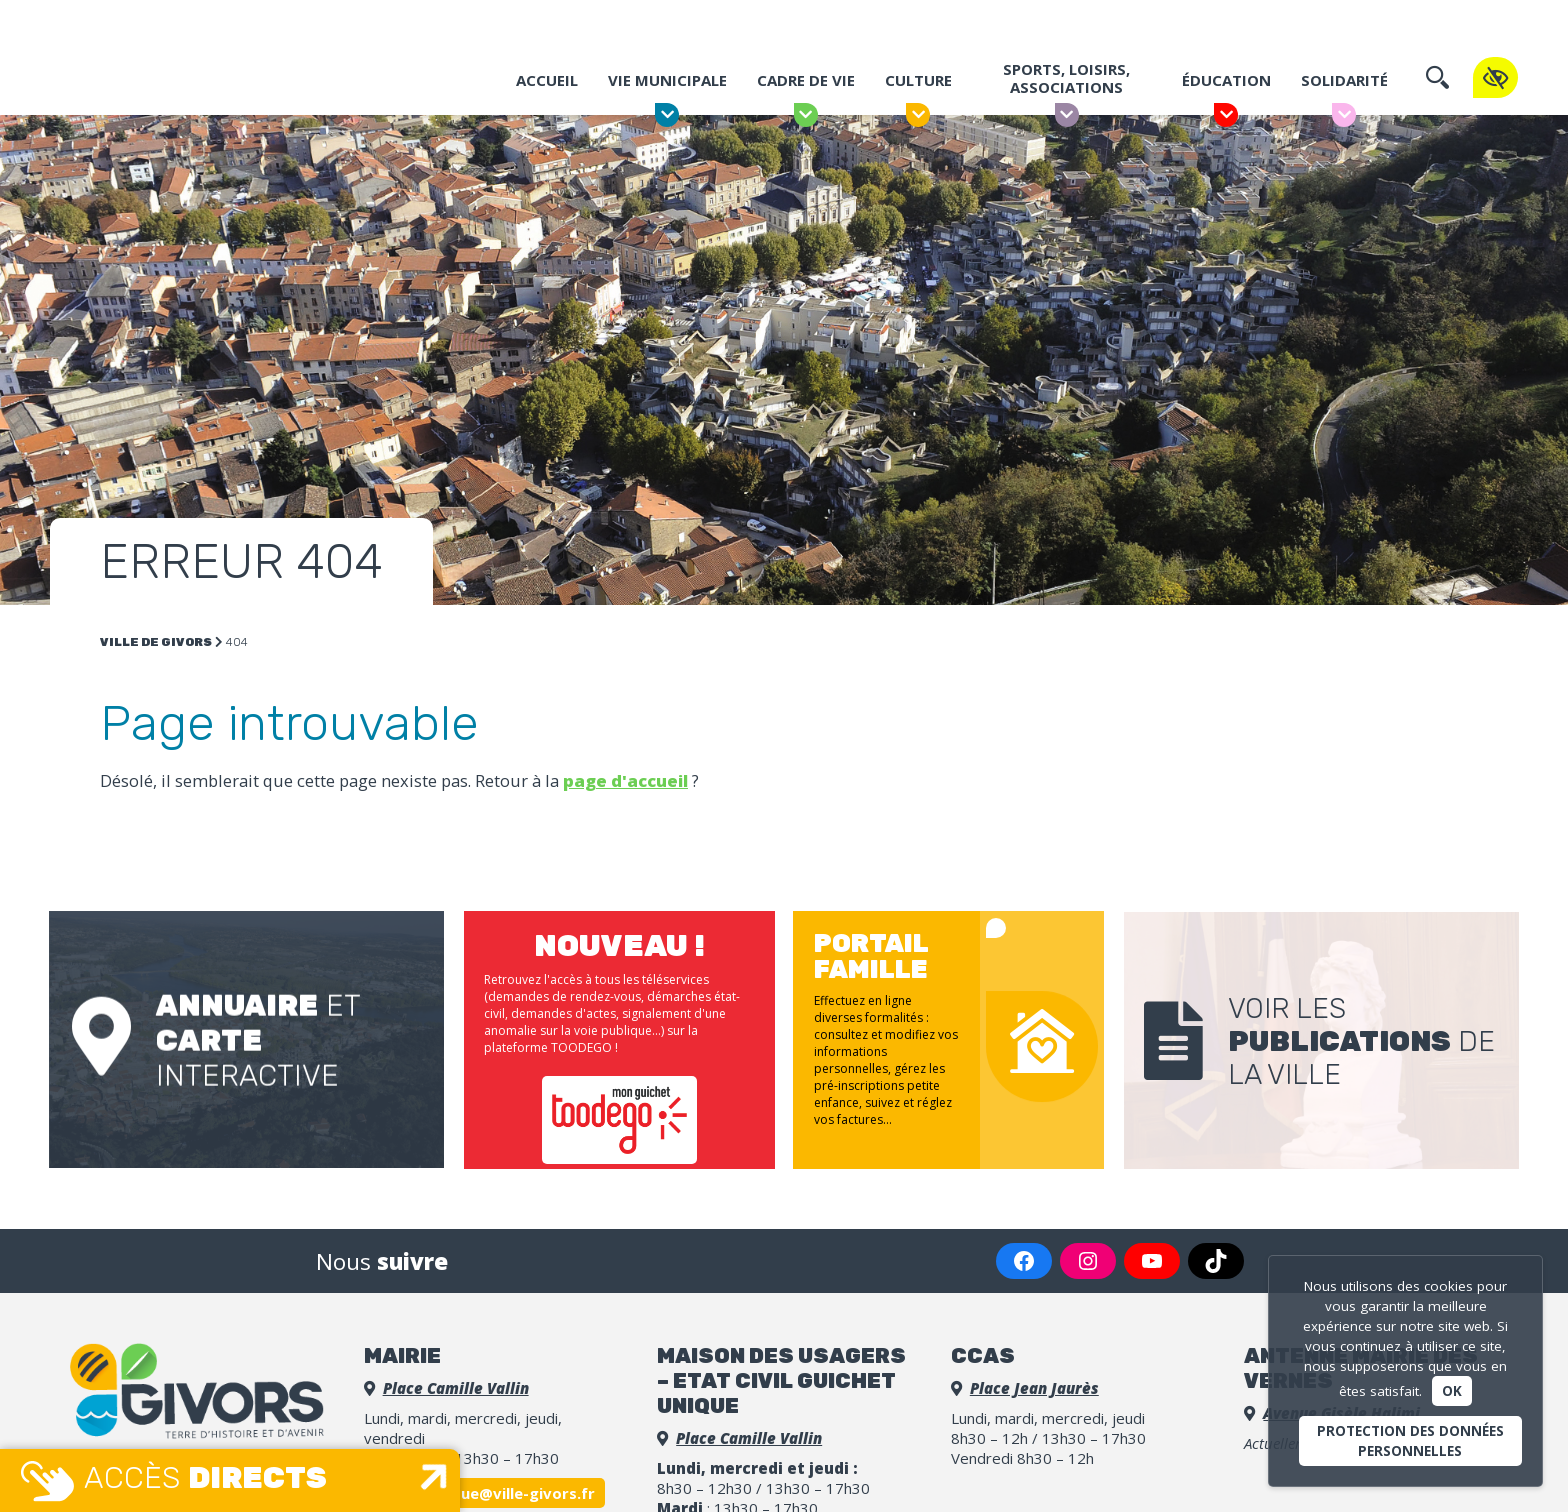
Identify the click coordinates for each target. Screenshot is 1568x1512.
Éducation (1225, 88)
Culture (917, 88)
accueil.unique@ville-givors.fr (484, 1484)
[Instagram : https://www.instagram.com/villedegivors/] (1088, 1252)
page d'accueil (625, 780)
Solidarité (1343, 88)
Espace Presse (1187, 22)
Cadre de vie (805, 88)
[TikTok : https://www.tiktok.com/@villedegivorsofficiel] (1216, 1252)
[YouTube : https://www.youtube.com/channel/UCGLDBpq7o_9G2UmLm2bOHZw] (1152, 1252)
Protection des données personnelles (1410, 1441)
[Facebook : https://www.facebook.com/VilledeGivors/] (1024, 1252)
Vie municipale (666, 88)
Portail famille (1008, 22)
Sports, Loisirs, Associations (1066, 86)
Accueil (546, 88)
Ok (1452, 1391)
